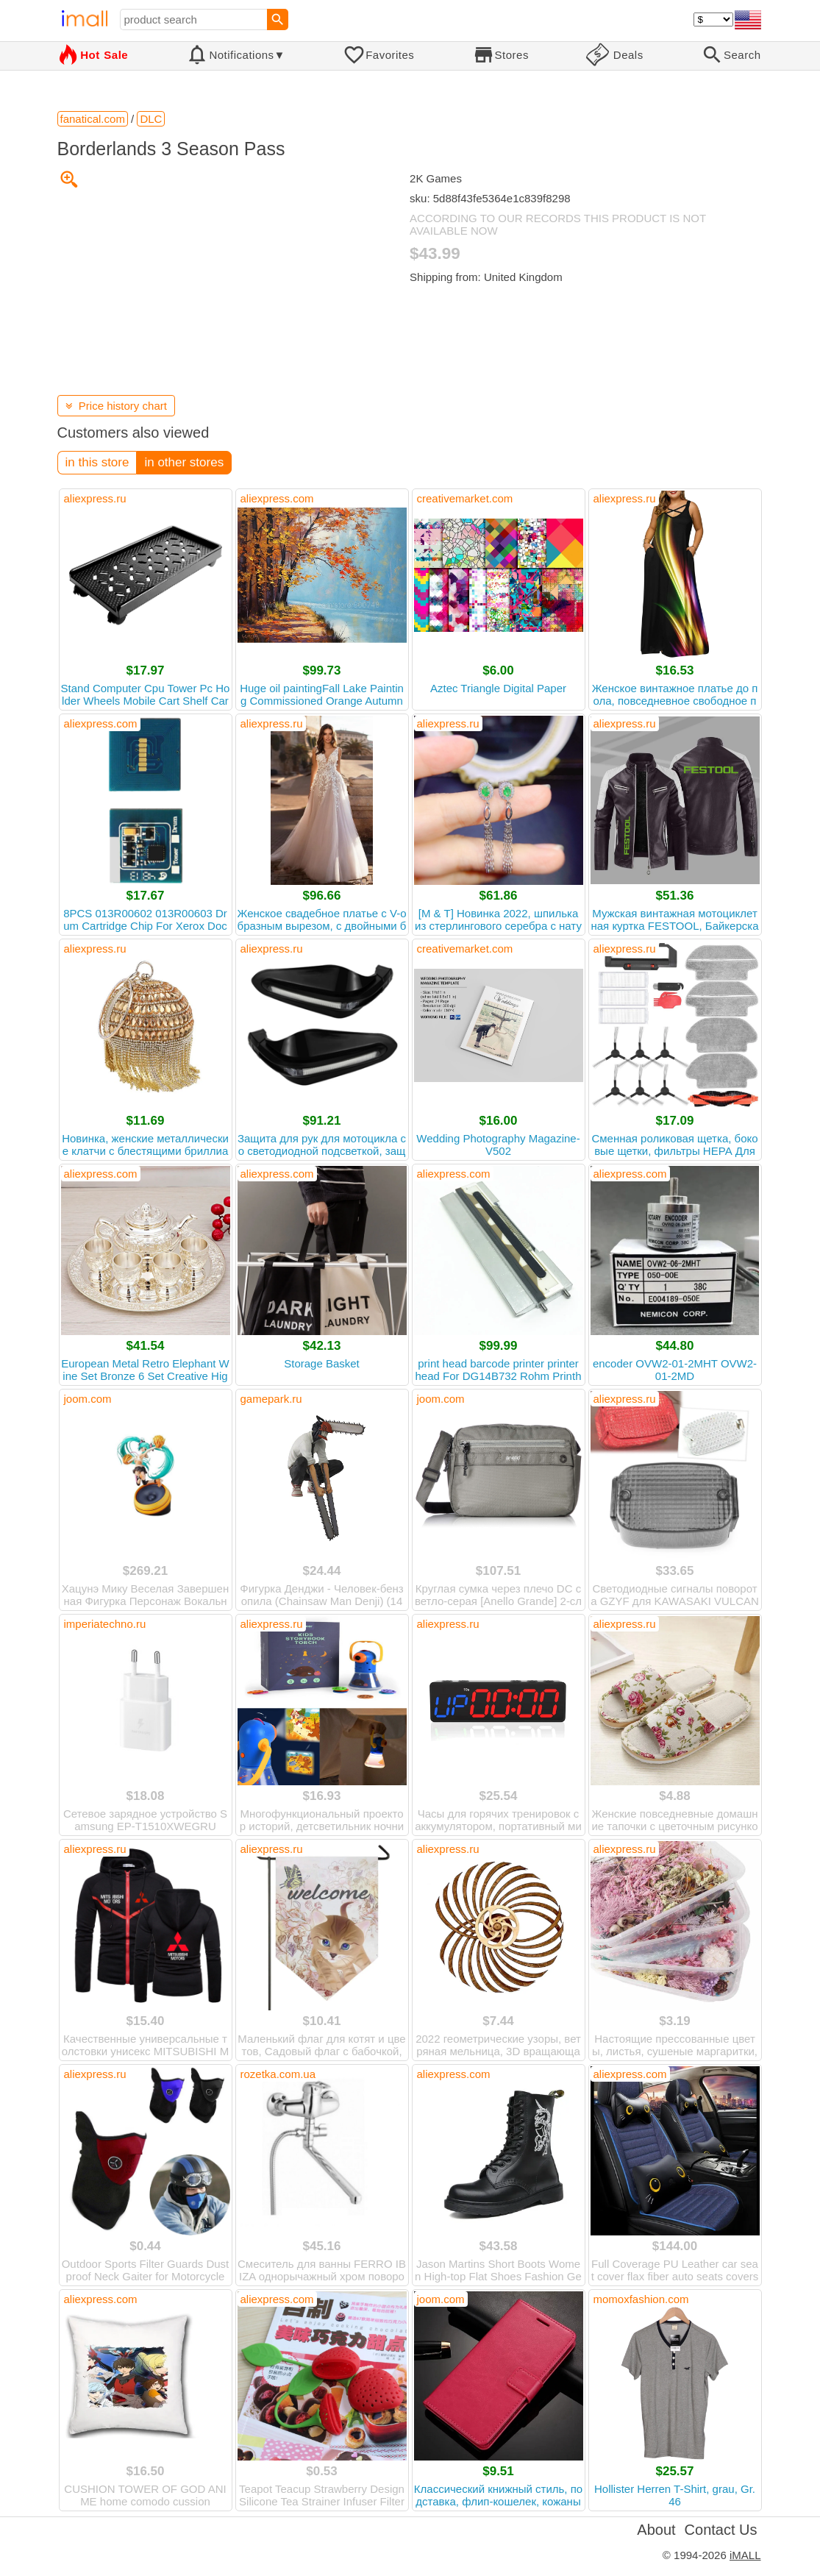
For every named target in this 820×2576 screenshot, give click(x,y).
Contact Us (721, 2530)
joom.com (88, 1398)
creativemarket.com (465, 498)
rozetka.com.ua (278, 2074)
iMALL (745, 2555)
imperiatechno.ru (105, 1624)
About (656, 2530)
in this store (97, 462)
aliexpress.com (277, 498)
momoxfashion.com (641, 2299)
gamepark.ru (271, 1398)
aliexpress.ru (95, 498)
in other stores (184, 462)
